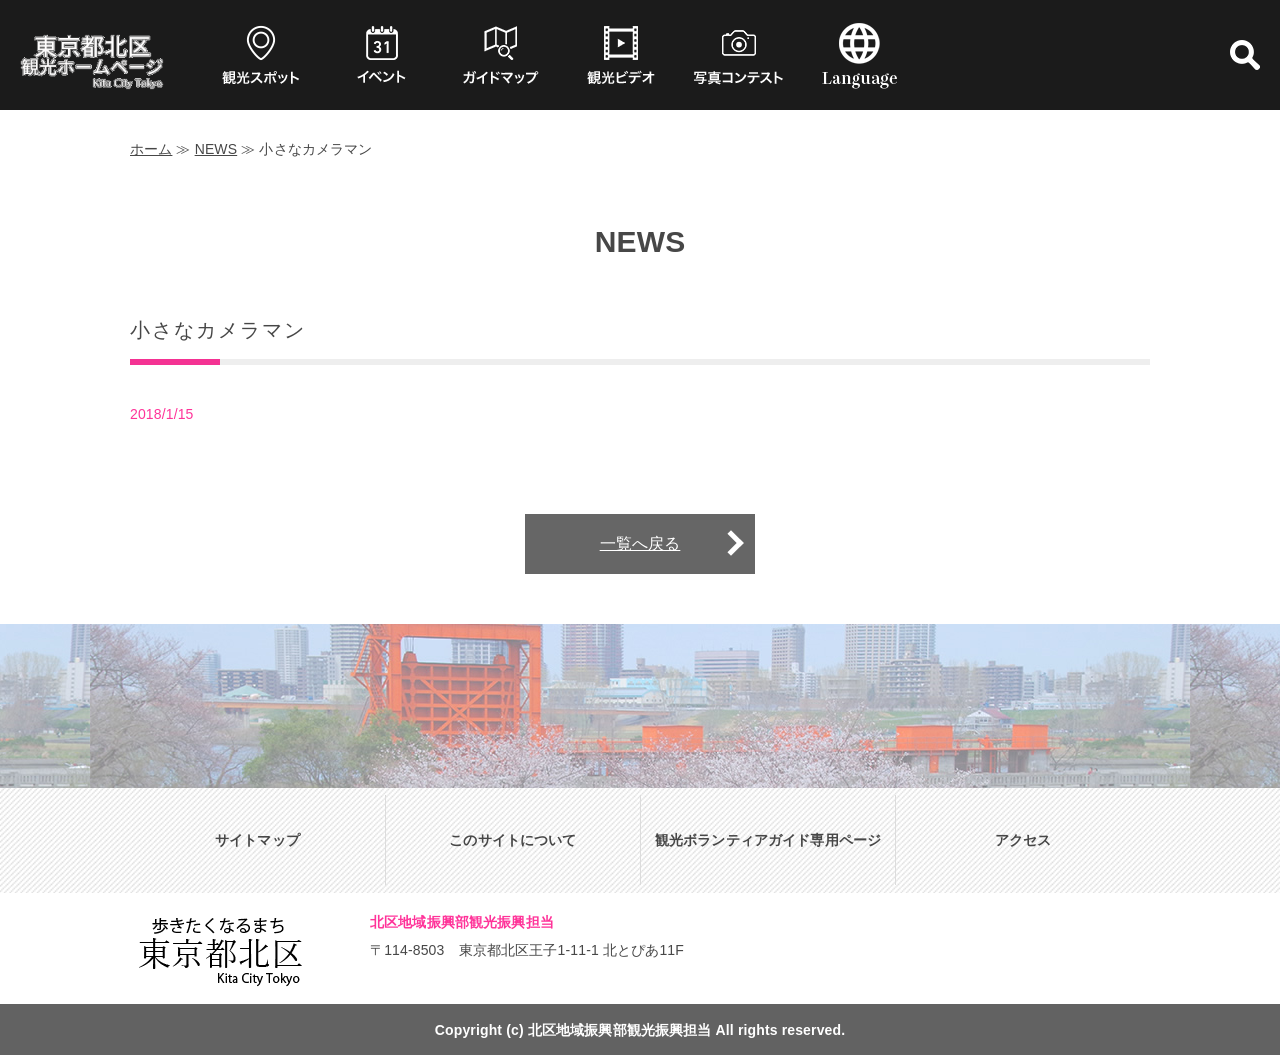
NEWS (216, 149)
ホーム (151, 149)
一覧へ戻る (640, 543)
